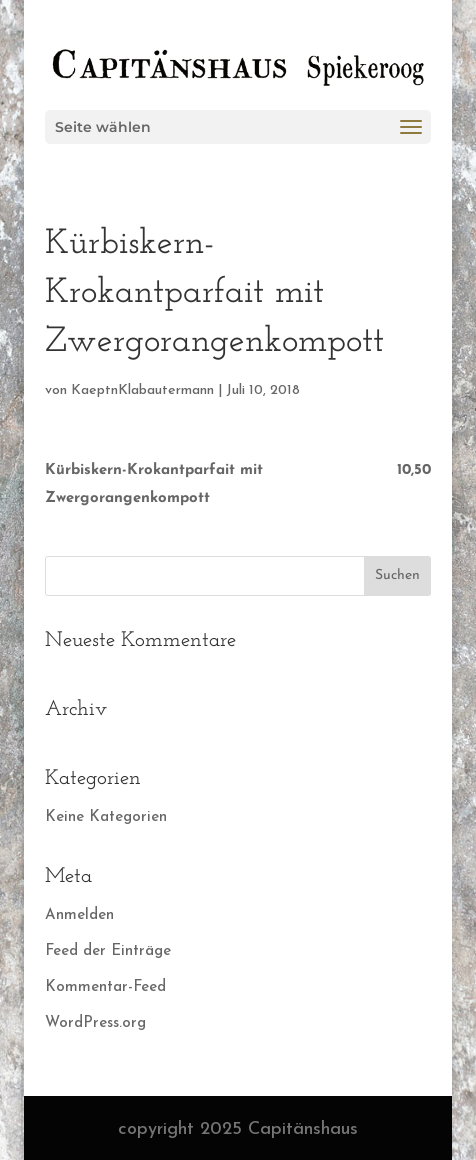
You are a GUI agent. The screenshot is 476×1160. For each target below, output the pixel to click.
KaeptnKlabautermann (142, 390)
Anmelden (79, 915)
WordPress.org (95, 1023)
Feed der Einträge (108, 951)
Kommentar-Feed (105, 987)
